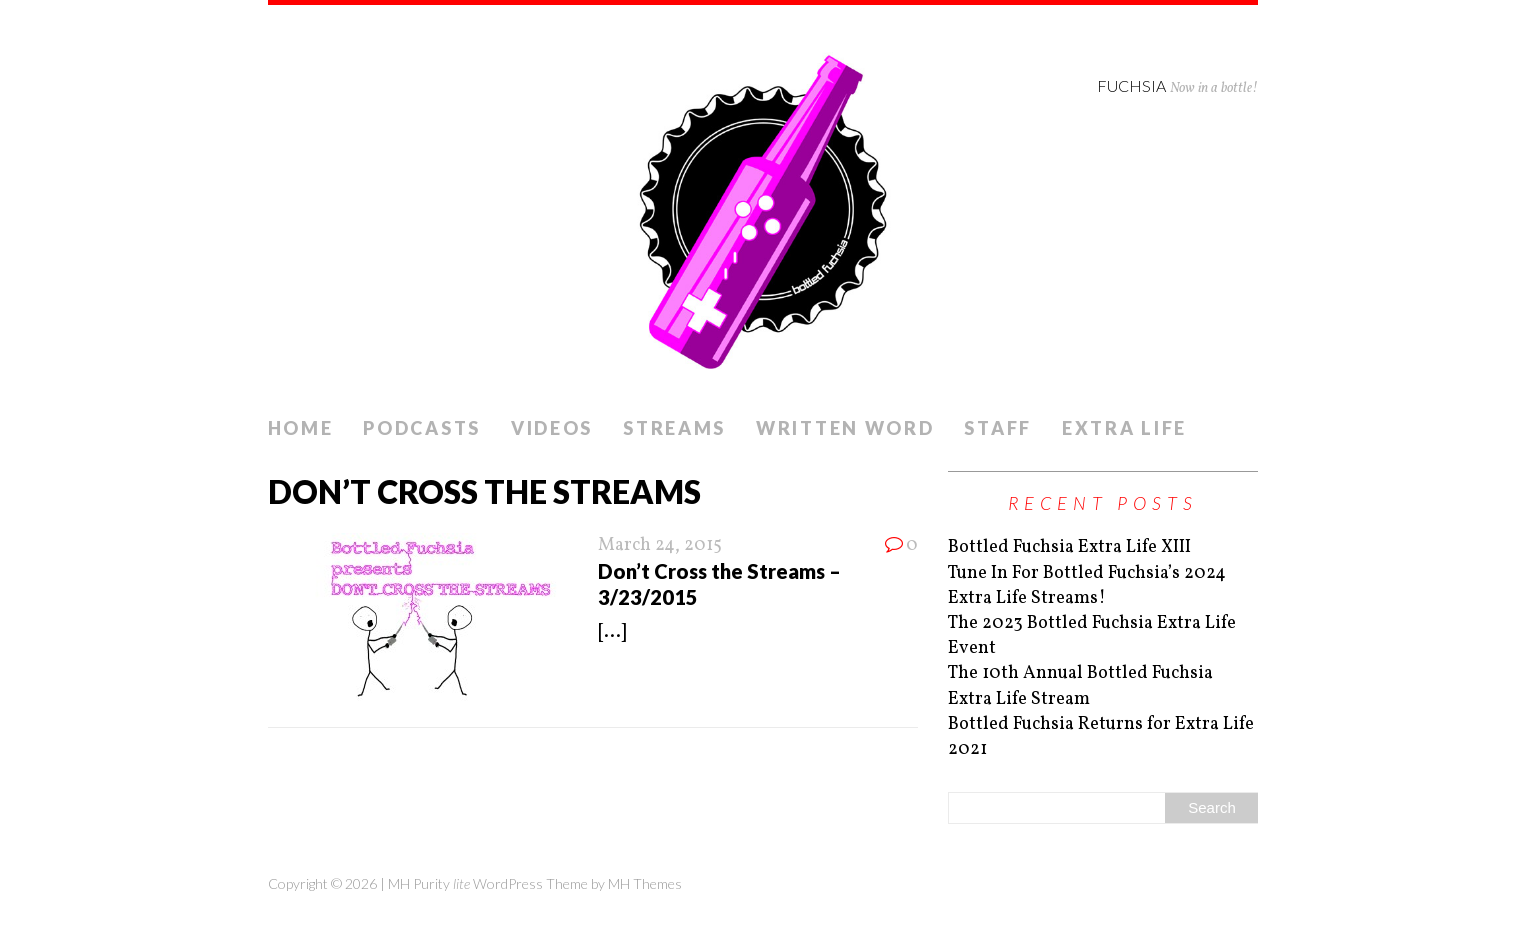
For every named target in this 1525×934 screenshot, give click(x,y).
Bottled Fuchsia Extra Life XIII (1069, 547)
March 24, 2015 (660, 545)
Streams (674, 428)
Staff (998, 428)
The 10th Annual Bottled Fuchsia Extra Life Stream (1080, 686)
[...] (612, 632)
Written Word (845, 428)
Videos (552, 428)
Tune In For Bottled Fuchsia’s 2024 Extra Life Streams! (1087, 586)
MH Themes (645, 883)
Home (301, 428)
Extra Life (1124, 428)
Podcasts (422, 428)
